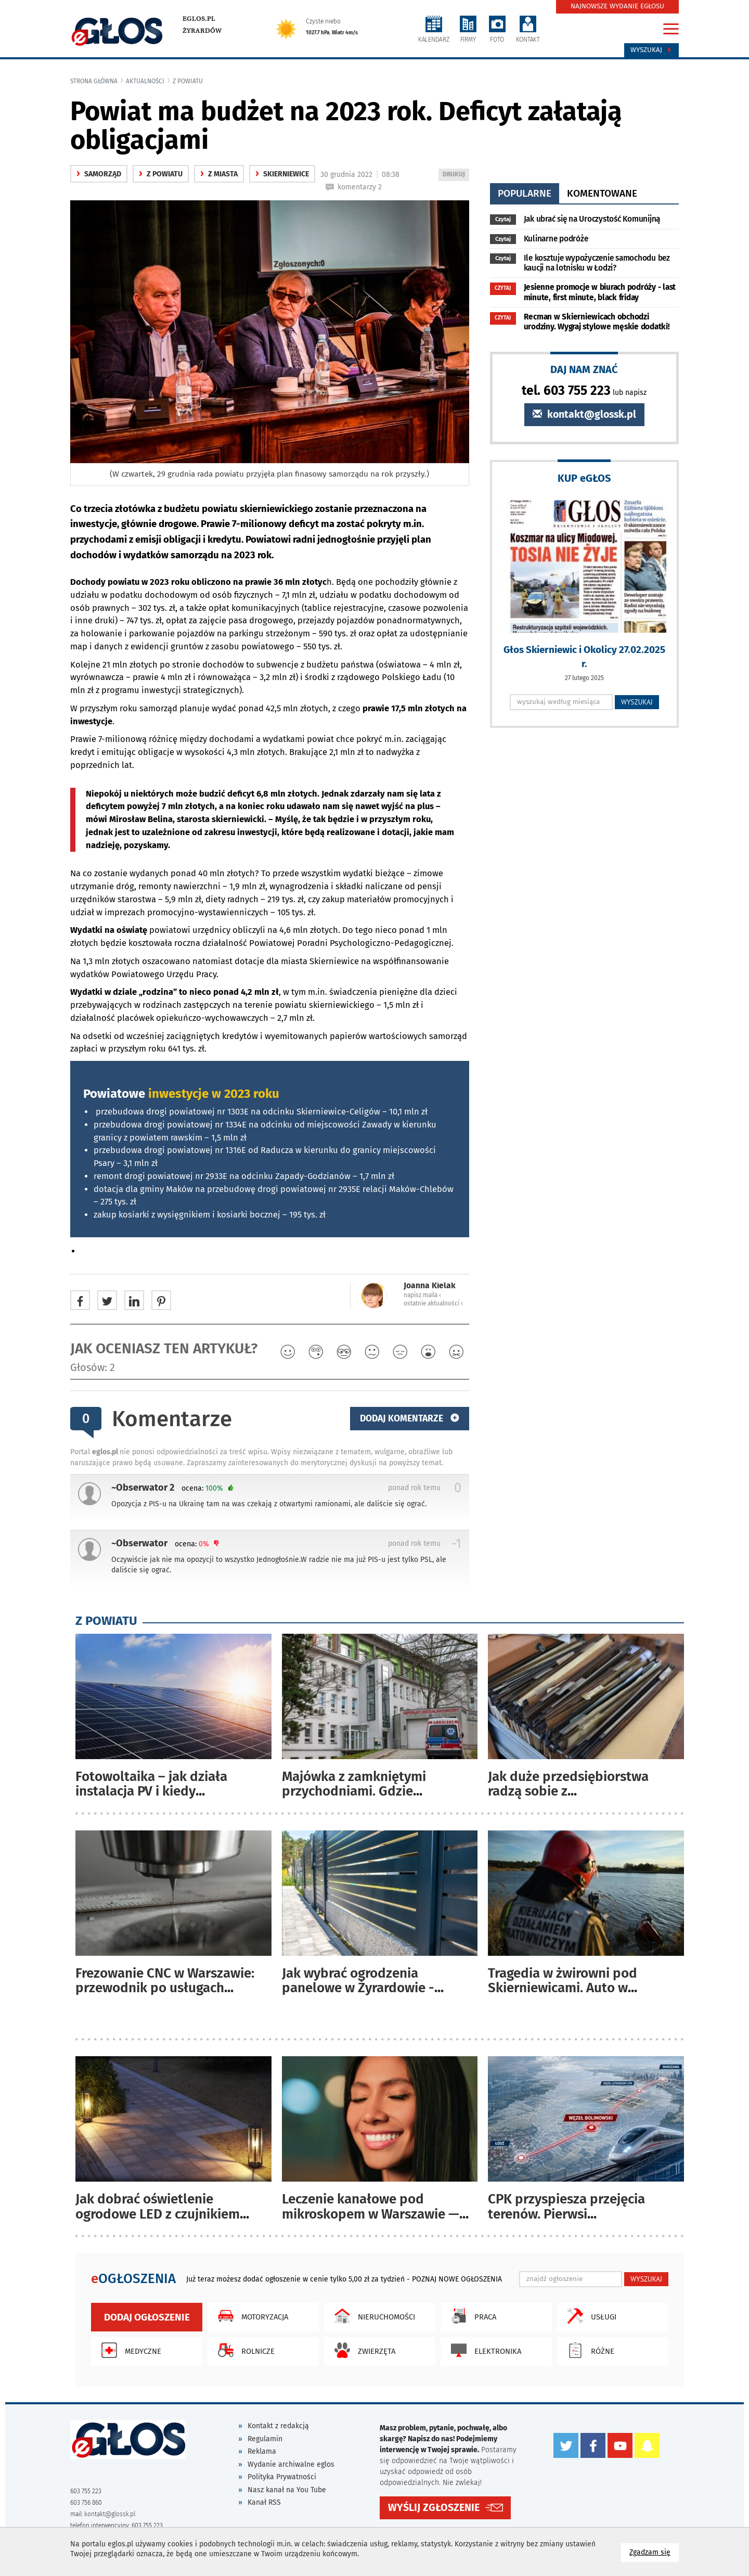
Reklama (262, 2451)
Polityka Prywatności (282, 2476)
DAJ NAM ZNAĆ (584, 369)
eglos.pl (199, 18)
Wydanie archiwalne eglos (291, 2464)
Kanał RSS (264, 2502)
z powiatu (188, 81)
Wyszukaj (651, 50)
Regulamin (265, 2438)
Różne (588, 2350)
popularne (524, 193)
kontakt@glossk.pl (584, 414)
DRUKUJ (455, 175)
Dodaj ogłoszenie (147, 2317)
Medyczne (128, 2350)
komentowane (602, 193)
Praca (471, 2316)
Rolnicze (244, 2350)
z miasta (219, 174)
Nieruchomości (372, 2316)
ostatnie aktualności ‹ (433, 1303)
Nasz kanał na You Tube (287, 2489)
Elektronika (483, 2350)
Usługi (589, 2316)
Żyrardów (202, 30)
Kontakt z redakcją (278, 2425)
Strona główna (94, 81)
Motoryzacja (250, 2316)
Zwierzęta (362, 2350)
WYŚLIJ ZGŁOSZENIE (434, 2507)
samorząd (98, 174)
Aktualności (145, 81)
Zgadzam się (654, 2552)
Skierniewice (282, 174)
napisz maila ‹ (422, 1295)
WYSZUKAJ (637, 702)
